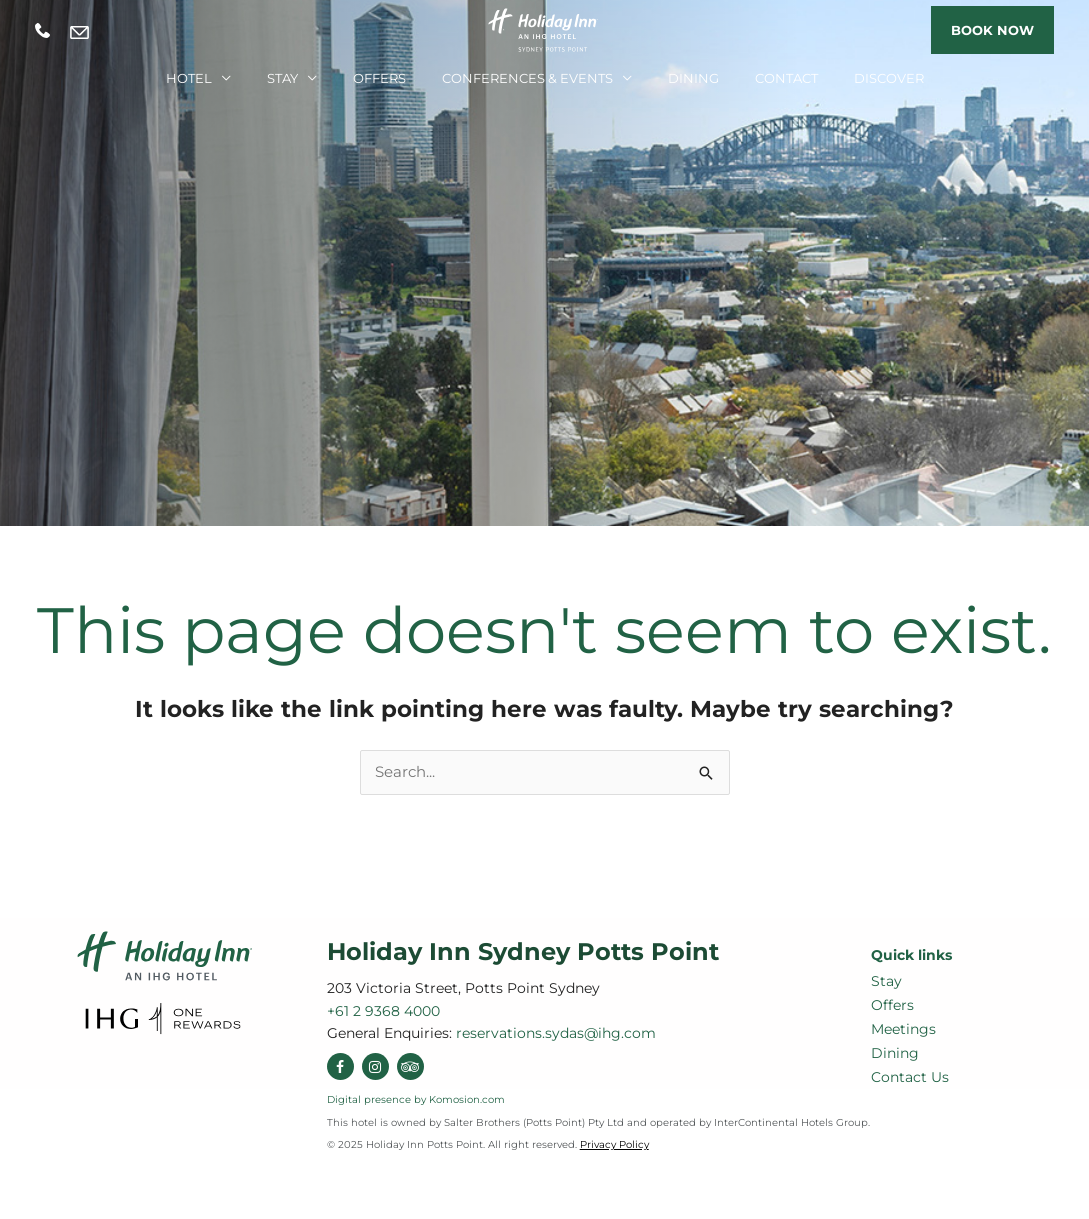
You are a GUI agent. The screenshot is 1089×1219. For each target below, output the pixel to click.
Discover (889, 78)
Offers (379, 78)
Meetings (903, 1029)
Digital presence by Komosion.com (416, 1099)
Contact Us (910, 1077)
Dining (693, 78)
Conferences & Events (527, 78)
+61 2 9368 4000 (42, 30)
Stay (282, 78)
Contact (786, 78)
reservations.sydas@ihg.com (79, 32)
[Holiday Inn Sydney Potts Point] (545, 28)
